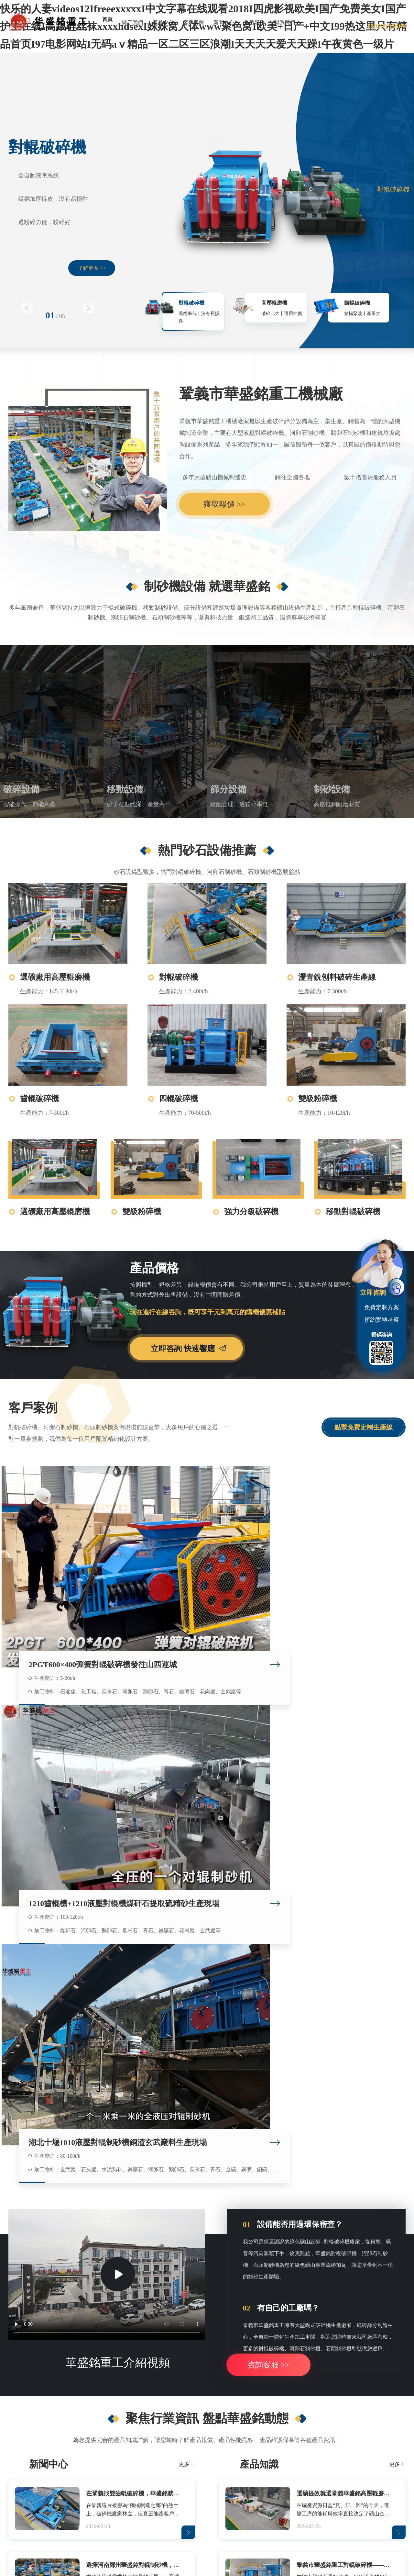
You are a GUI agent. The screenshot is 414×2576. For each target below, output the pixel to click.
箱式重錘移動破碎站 (131, 2372)
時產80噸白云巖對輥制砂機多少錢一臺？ (71, 2156)
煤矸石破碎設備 (364, 2372)
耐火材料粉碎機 (364, 2387)
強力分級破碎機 (251, 1211)
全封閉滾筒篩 (202, 2357)
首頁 (107, 19)
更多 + (186, 1871)
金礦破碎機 (41, 2387)
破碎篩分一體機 (205, 2387)
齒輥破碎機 (357, 303)
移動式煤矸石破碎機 (131, 2342)
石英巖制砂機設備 (287, 2342)
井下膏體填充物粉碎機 (372, 2342)
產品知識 (259, 1871)
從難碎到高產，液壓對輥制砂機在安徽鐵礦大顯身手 (86, 2036)
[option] (207, 200)
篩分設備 (228, 789)
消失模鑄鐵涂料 (188, 2518)
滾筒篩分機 (200, 2342)
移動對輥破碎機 (353, 1211)
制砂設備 (332, 789)
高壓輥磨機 (274, 303)
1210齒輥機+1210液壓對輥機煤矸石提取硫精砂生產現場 (210, 1550)
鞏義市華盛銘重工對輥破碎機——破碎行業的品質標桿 (345, 1972)
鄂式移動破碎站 (126, 2357)
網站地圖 (238, 2532)
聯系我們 (284, 22)
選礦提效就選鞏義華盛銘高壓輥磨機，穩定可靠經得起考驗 (345, 1901)
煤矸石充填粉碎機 (366, 2327)
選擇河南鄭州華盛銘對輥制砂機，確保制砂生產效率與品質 (134, 1972)
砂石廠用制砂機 (285, 2327)
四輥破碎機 (178, 1098)
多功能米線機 (222, 2518)
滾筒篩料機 (200, 2327)
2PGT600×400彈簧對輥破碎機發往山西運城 (74, 1550)
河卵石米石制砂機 (287, 2387)
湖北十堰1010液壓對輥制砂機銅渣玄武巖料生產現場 (347, 1550)
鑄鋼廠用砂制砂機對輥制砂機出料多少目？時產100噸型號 (300, 2132)
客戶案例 (193, 22)
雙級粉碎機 (317, 1098)
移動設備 (125, 789)
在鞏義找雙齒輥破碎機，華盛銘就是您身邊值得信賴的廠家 (134, 1901)
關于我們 (132, 22)
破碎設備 (21, 789)
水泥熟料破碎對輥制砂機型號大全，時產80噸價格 (83, 2108)
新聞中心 (223, 22)
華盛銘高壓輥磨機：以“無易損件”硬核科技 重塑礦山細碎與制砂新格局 (300, 2036)
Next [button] (88, 308)
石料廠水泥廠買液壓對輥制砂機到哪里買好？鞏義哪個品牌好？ (300, 2108)
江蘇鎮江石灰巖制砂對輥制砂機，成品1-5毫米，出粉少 (89, 2132)
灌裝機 (92, 2518)
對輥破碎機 (47, 147)
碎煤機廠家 (359, 2357)
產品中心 (163, 22)
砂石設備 (361, 2306)
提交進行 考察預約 (335, 2235)
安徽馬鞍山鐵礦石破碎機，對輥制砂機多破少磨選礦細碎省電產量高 (300, 2156)
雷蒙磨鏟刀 (115, 2518)
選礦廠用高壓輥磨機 (55, 977)
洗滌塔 (74, 2518)
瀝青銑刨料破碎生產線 (337, 977)
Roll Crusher (298, 2518)
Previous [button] (26, 308)
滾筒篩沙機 (200, 2372)
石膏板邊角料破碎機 (51, 2372)
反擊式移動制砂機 (128, 2387)
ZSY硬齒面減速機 (149, 2518)
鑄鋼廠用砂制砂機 (287, 2357)
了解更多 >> (92, 268)
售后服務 (254, 22)
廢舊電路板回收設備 (261, 2518)
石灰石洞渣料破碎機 (51, 2357)
